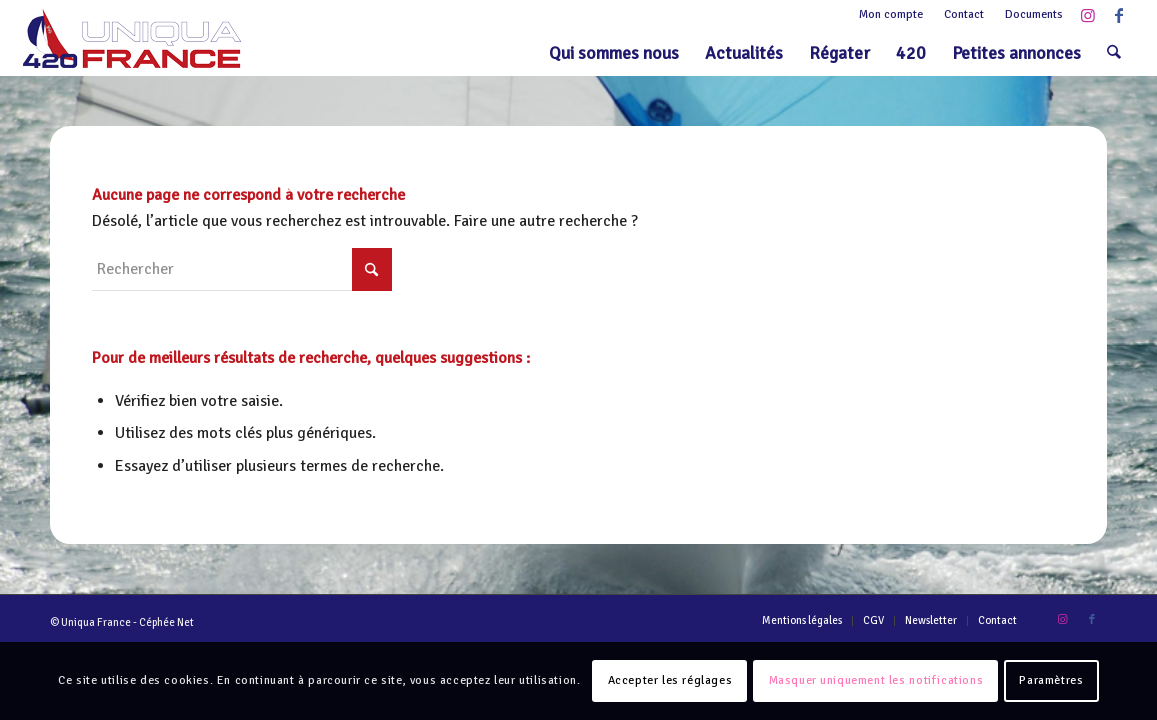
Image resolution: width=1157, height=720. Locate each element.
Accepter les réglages (670, 680)
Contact (964, 14)
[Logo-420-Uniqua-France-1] (132, 38)
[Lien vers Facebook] (1119, 15)
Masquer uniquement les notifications (876, 680)
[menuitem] (891, 15)
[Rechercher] (1114, 53)
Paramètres (1051, 680)
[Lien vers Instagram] (1088, 15)
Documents (1034, 14)
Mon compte (891, 14)
